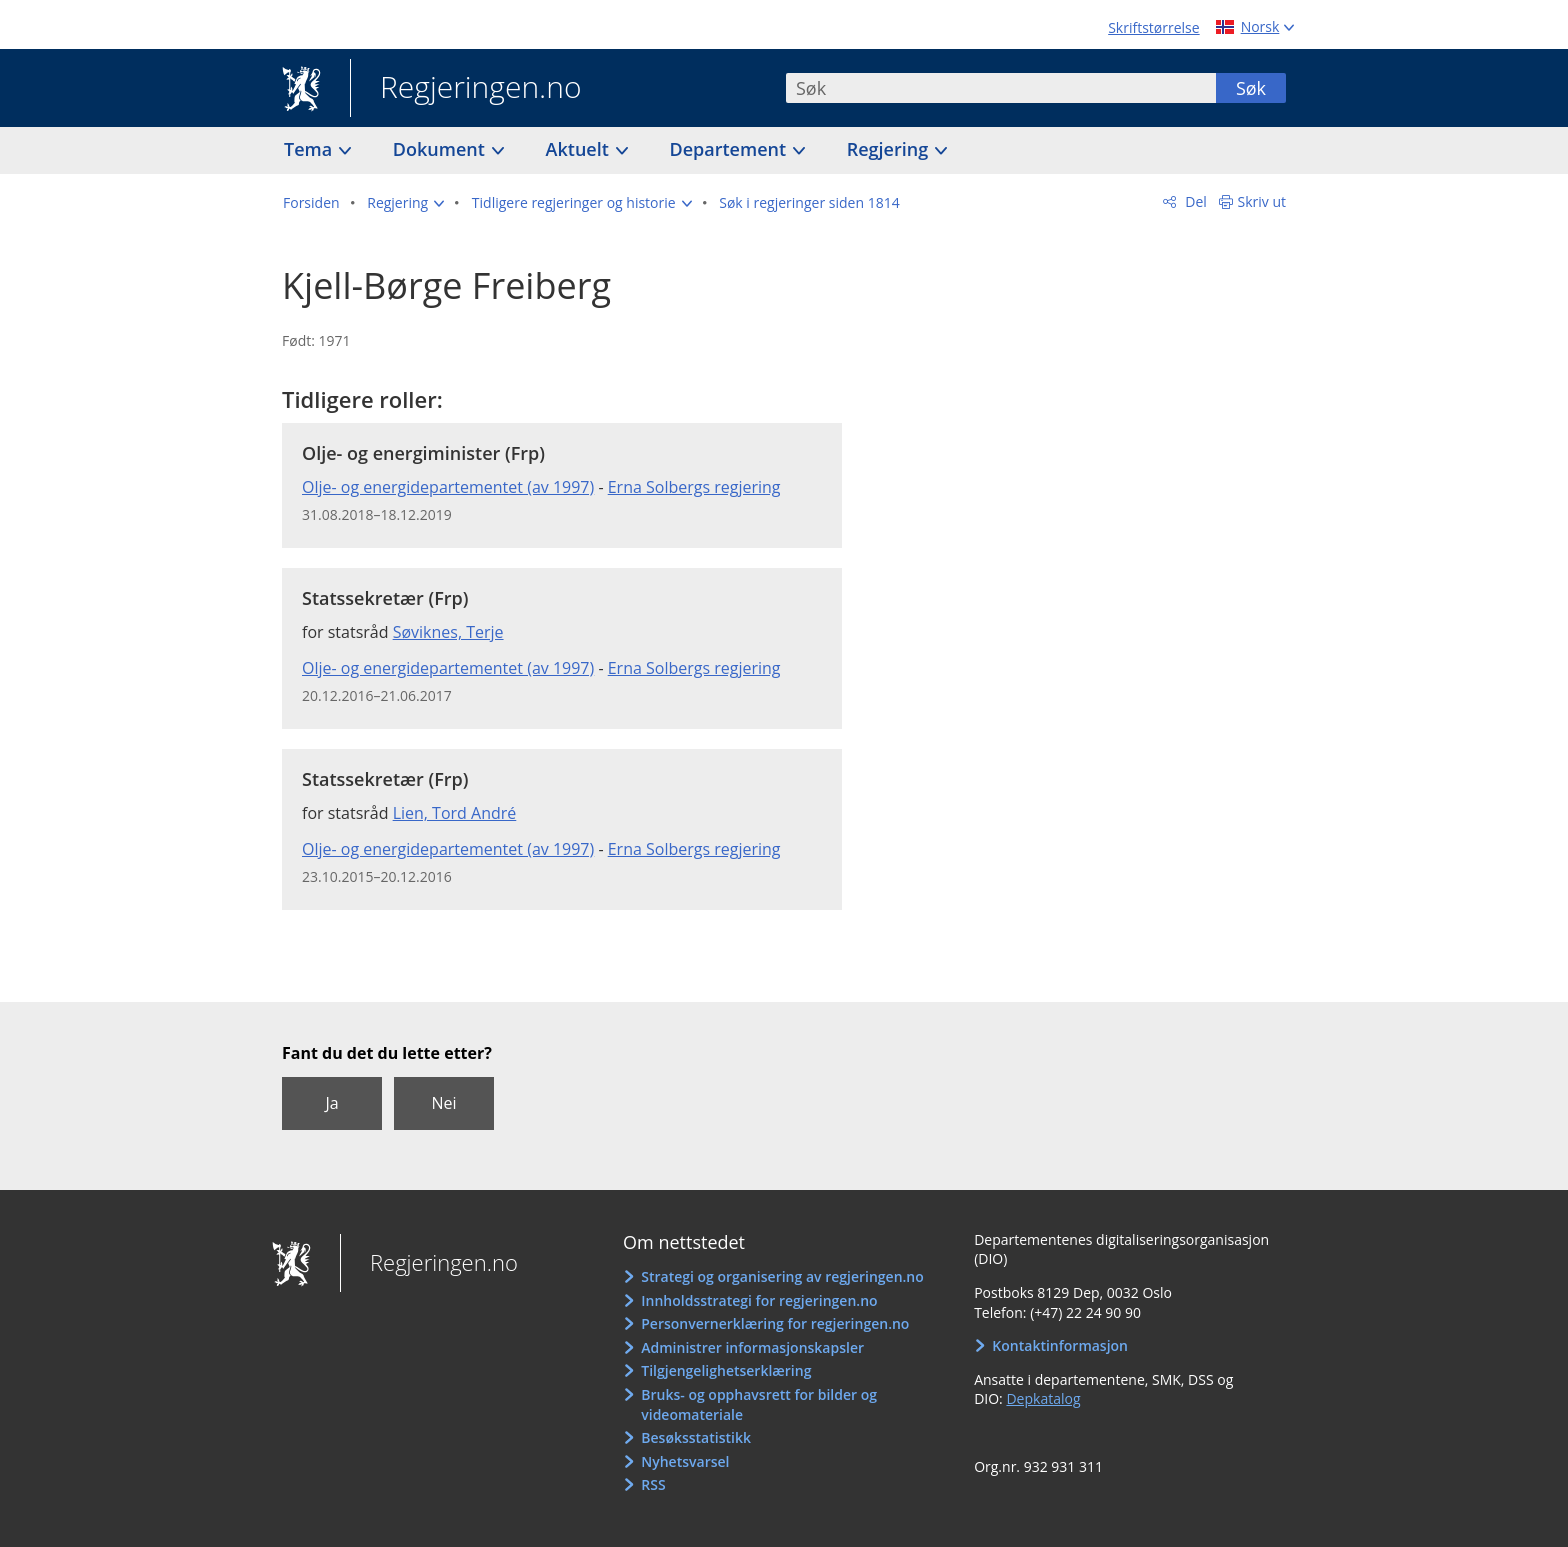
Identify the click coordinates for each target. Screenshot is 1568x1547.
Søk (1251, 88)
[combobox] (1001, 88)
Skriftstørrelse (1153, 27)
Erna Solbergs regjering (694, 487)
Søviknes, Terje (448, 632)
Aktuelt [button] (580, 149)
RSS (653, 1484)
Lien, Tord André (455, 813)
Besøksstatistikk (696, 1437)
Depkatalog (1043, 1398)
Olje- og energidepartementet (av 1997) (448, 487)
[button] (405, 203)
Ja (331, 1103)
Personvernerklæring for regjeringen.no (775, 1323)
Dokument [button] (441, 149)
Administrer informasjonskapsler (752, 1347)
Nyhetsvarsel (685, 1461)
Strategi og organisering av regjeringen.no (782, 1276)
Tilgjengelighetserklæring (726, 1370)
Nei (443, 1103)
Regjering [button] (890, 149)
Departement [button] (730, 149)
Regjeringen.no (466, 89)
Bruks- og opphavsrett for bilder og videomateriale (759, 1404)
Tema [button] (310, 149)
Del (1194, 201)
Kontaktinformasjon (1060, 1345)
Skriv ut (1262, 201)
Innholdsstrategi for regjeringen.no (759, 1300)
